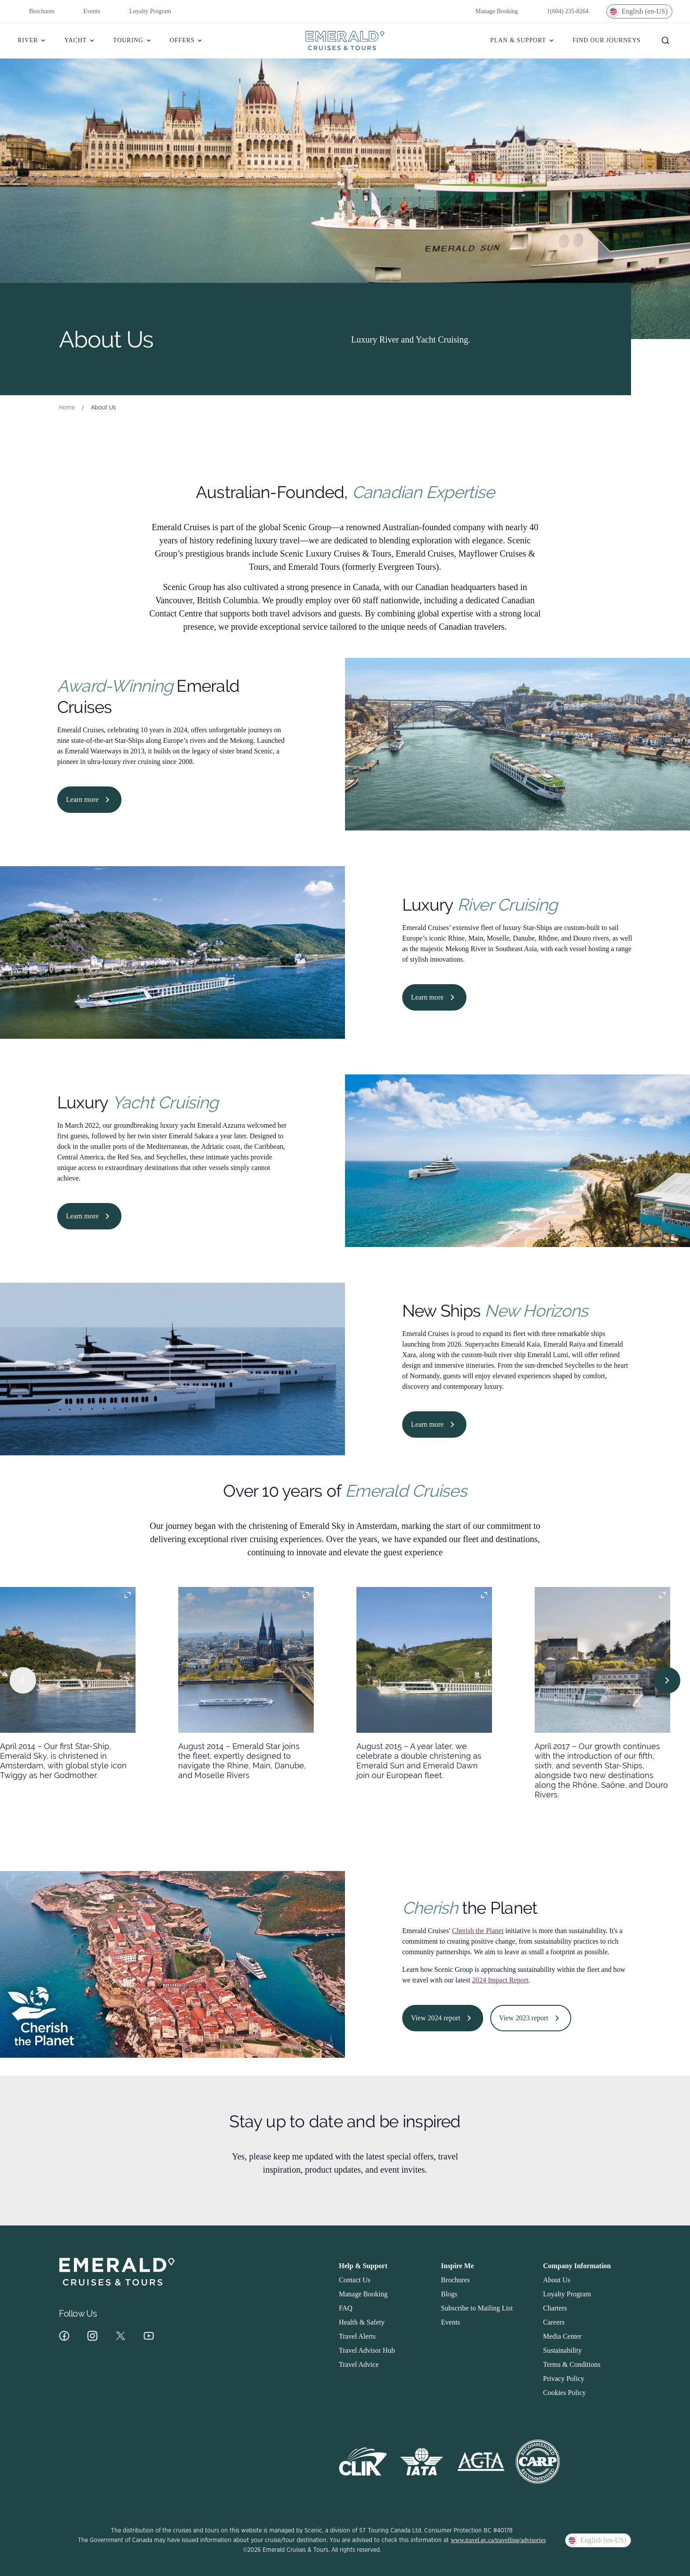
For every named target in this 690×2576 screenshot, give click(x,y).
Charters (555, 2308)
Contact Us (355, 2280)
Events (86, 11)
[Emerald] (345, 40)
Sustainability (562, 2350)
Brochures (36, 11)
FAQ (345, 2308)
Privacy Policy (563, 2378)
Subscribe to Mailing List (477, 2308)
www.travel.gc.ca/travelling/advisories (498, 2540)
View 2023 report (530, 2018)
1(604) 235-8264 (562, 11)
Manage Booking (491, 11)
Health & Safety (362, 2322)
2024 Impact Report (500, 1980)
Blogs (449, 2294)
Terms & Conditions (571, 2364)
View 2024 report (442, 2018)
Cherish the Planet (477, 1930)
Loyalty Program (144, 11)
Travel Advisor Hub (367, 2350)
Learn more (89, 799)
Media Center (562, 2336)
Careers (554, 2322)
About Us (556, 2280)
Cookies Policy (564, 2392)
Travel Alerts (357, 2336)
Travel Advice (359, 2364)
